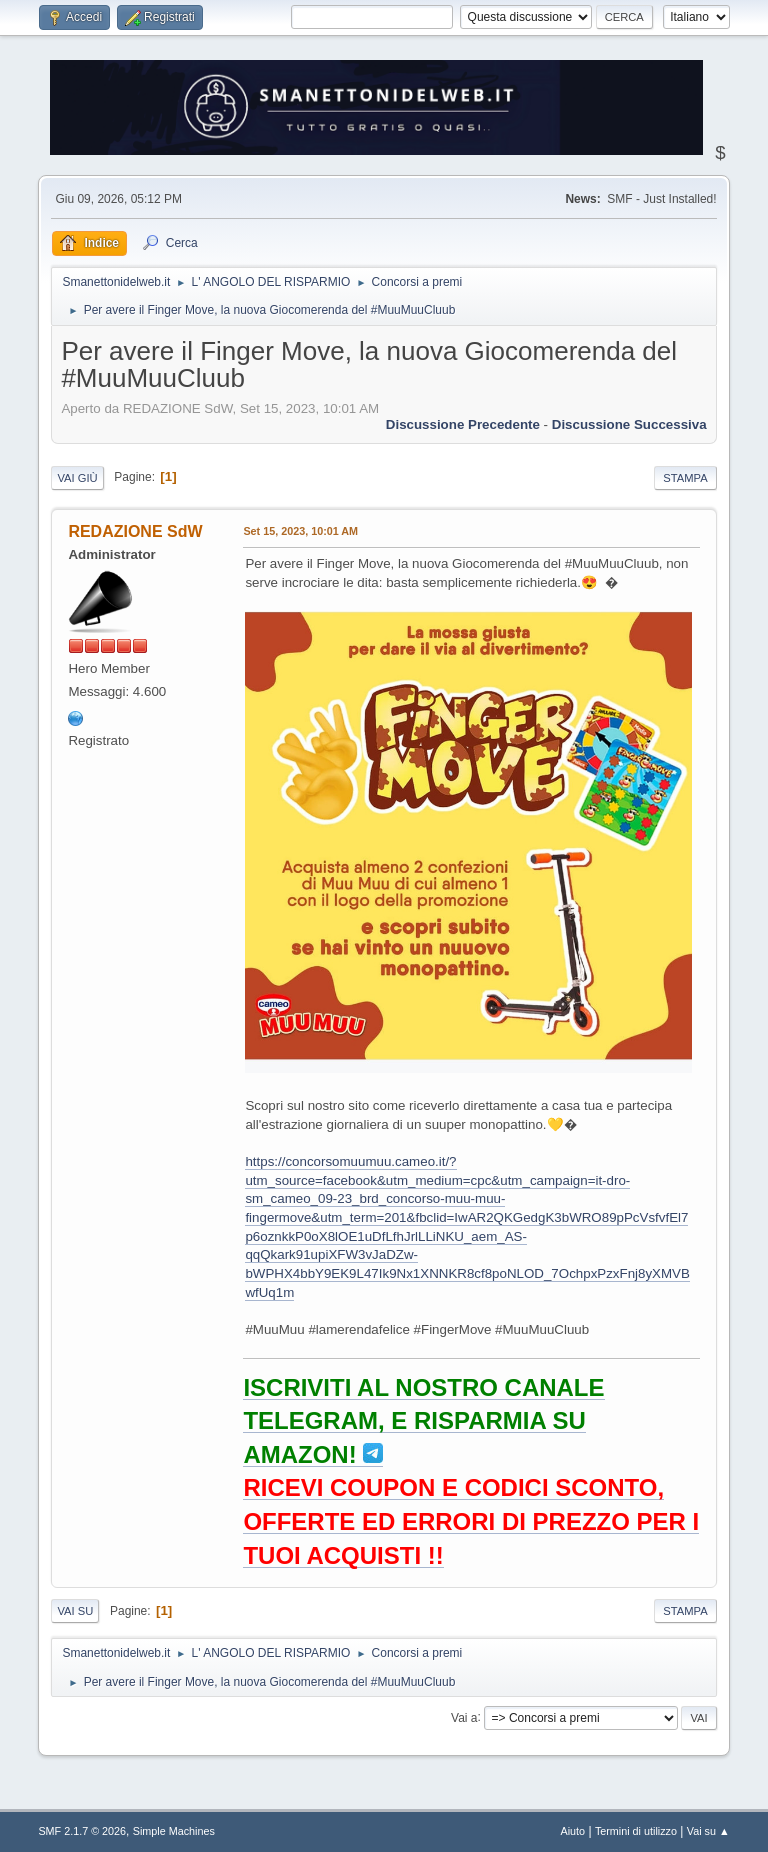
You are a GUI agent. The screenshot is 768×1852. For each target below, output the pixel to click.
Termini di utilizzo (636, 1831)
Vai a (464, 1717)
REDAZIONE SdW (135, 531)
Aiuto (573, 1831)
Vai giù (77, 478)
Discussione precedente (463, 424)
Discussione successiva (629, 424)
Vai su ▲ (708, 1831)
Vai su (75, 1611)
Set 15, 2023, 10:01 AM (300, 531)
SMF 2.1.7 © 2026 (82, 1831)
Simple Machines (174, 1831)
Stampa (685, 478)
